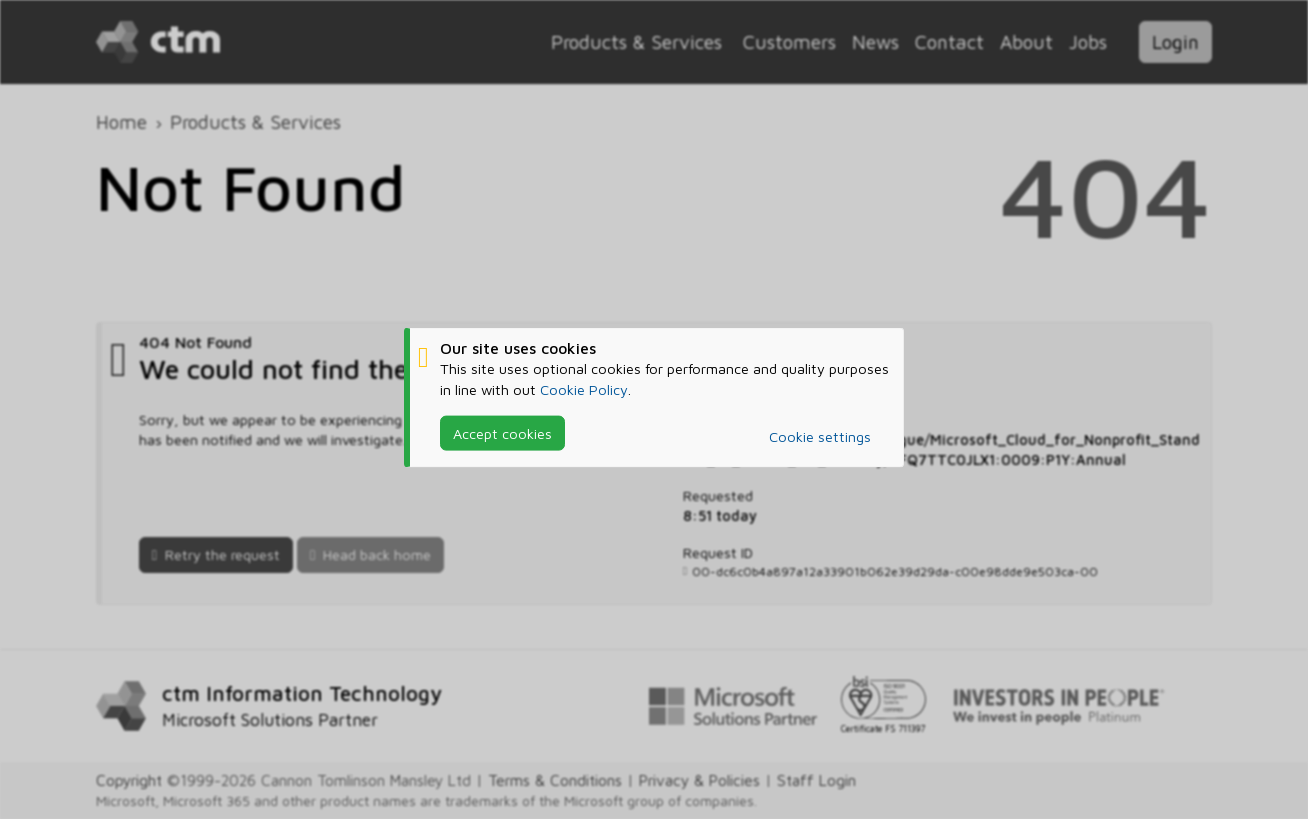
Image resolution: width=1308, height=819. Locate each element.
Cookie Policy (584, 388)
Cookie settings (820, 436)
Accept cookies (502, 432)
